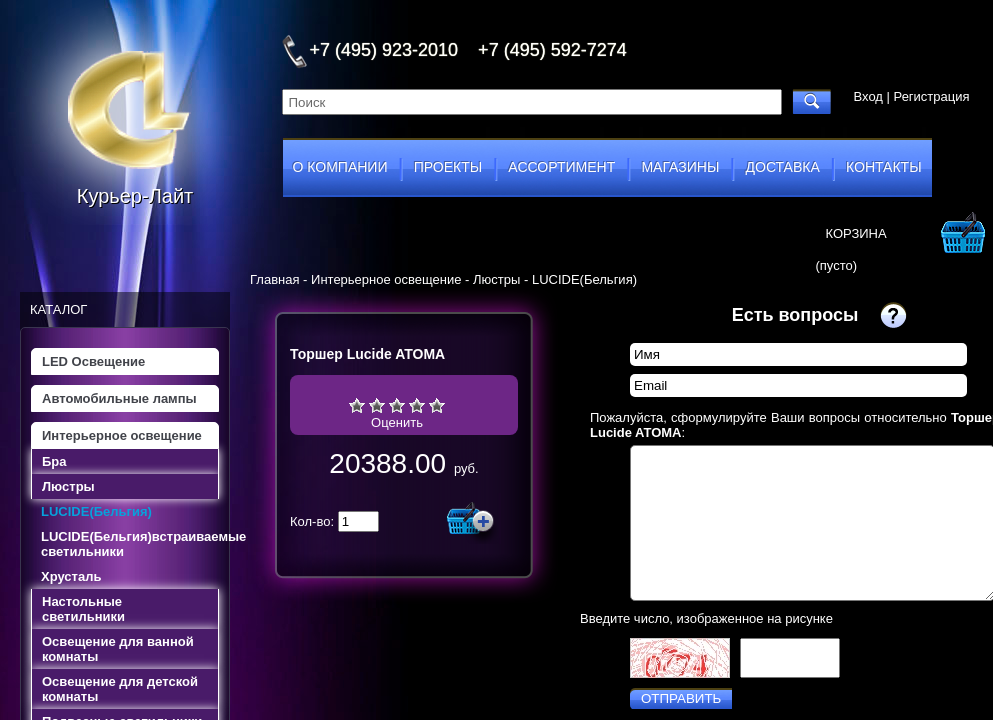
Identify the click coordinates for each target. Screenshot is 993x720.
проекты (448, 167)
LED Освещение (93, 361)
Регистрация (932, 96)
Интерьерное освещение (122, 435)
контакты (884, 167)
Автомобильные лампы (119, 398)
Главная (274, 279)
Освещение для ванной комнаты (118, 649)
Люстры (68, 486)
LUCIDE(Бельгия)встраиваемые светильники (130, 544)
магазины (680, 167)
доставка (783, 167)
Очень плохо (357, 405)
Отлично (437, 405)
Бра (54, 461)
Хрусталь (71, 576)
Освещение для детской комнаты (120, 689)
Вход (868, 96)
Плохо (377, 405)
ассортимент (561, 167)
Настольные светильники (83, 609)
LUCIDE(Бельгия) (96, 511)
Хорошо (417, 405)
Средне (397, 405)
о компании (340, 167)
